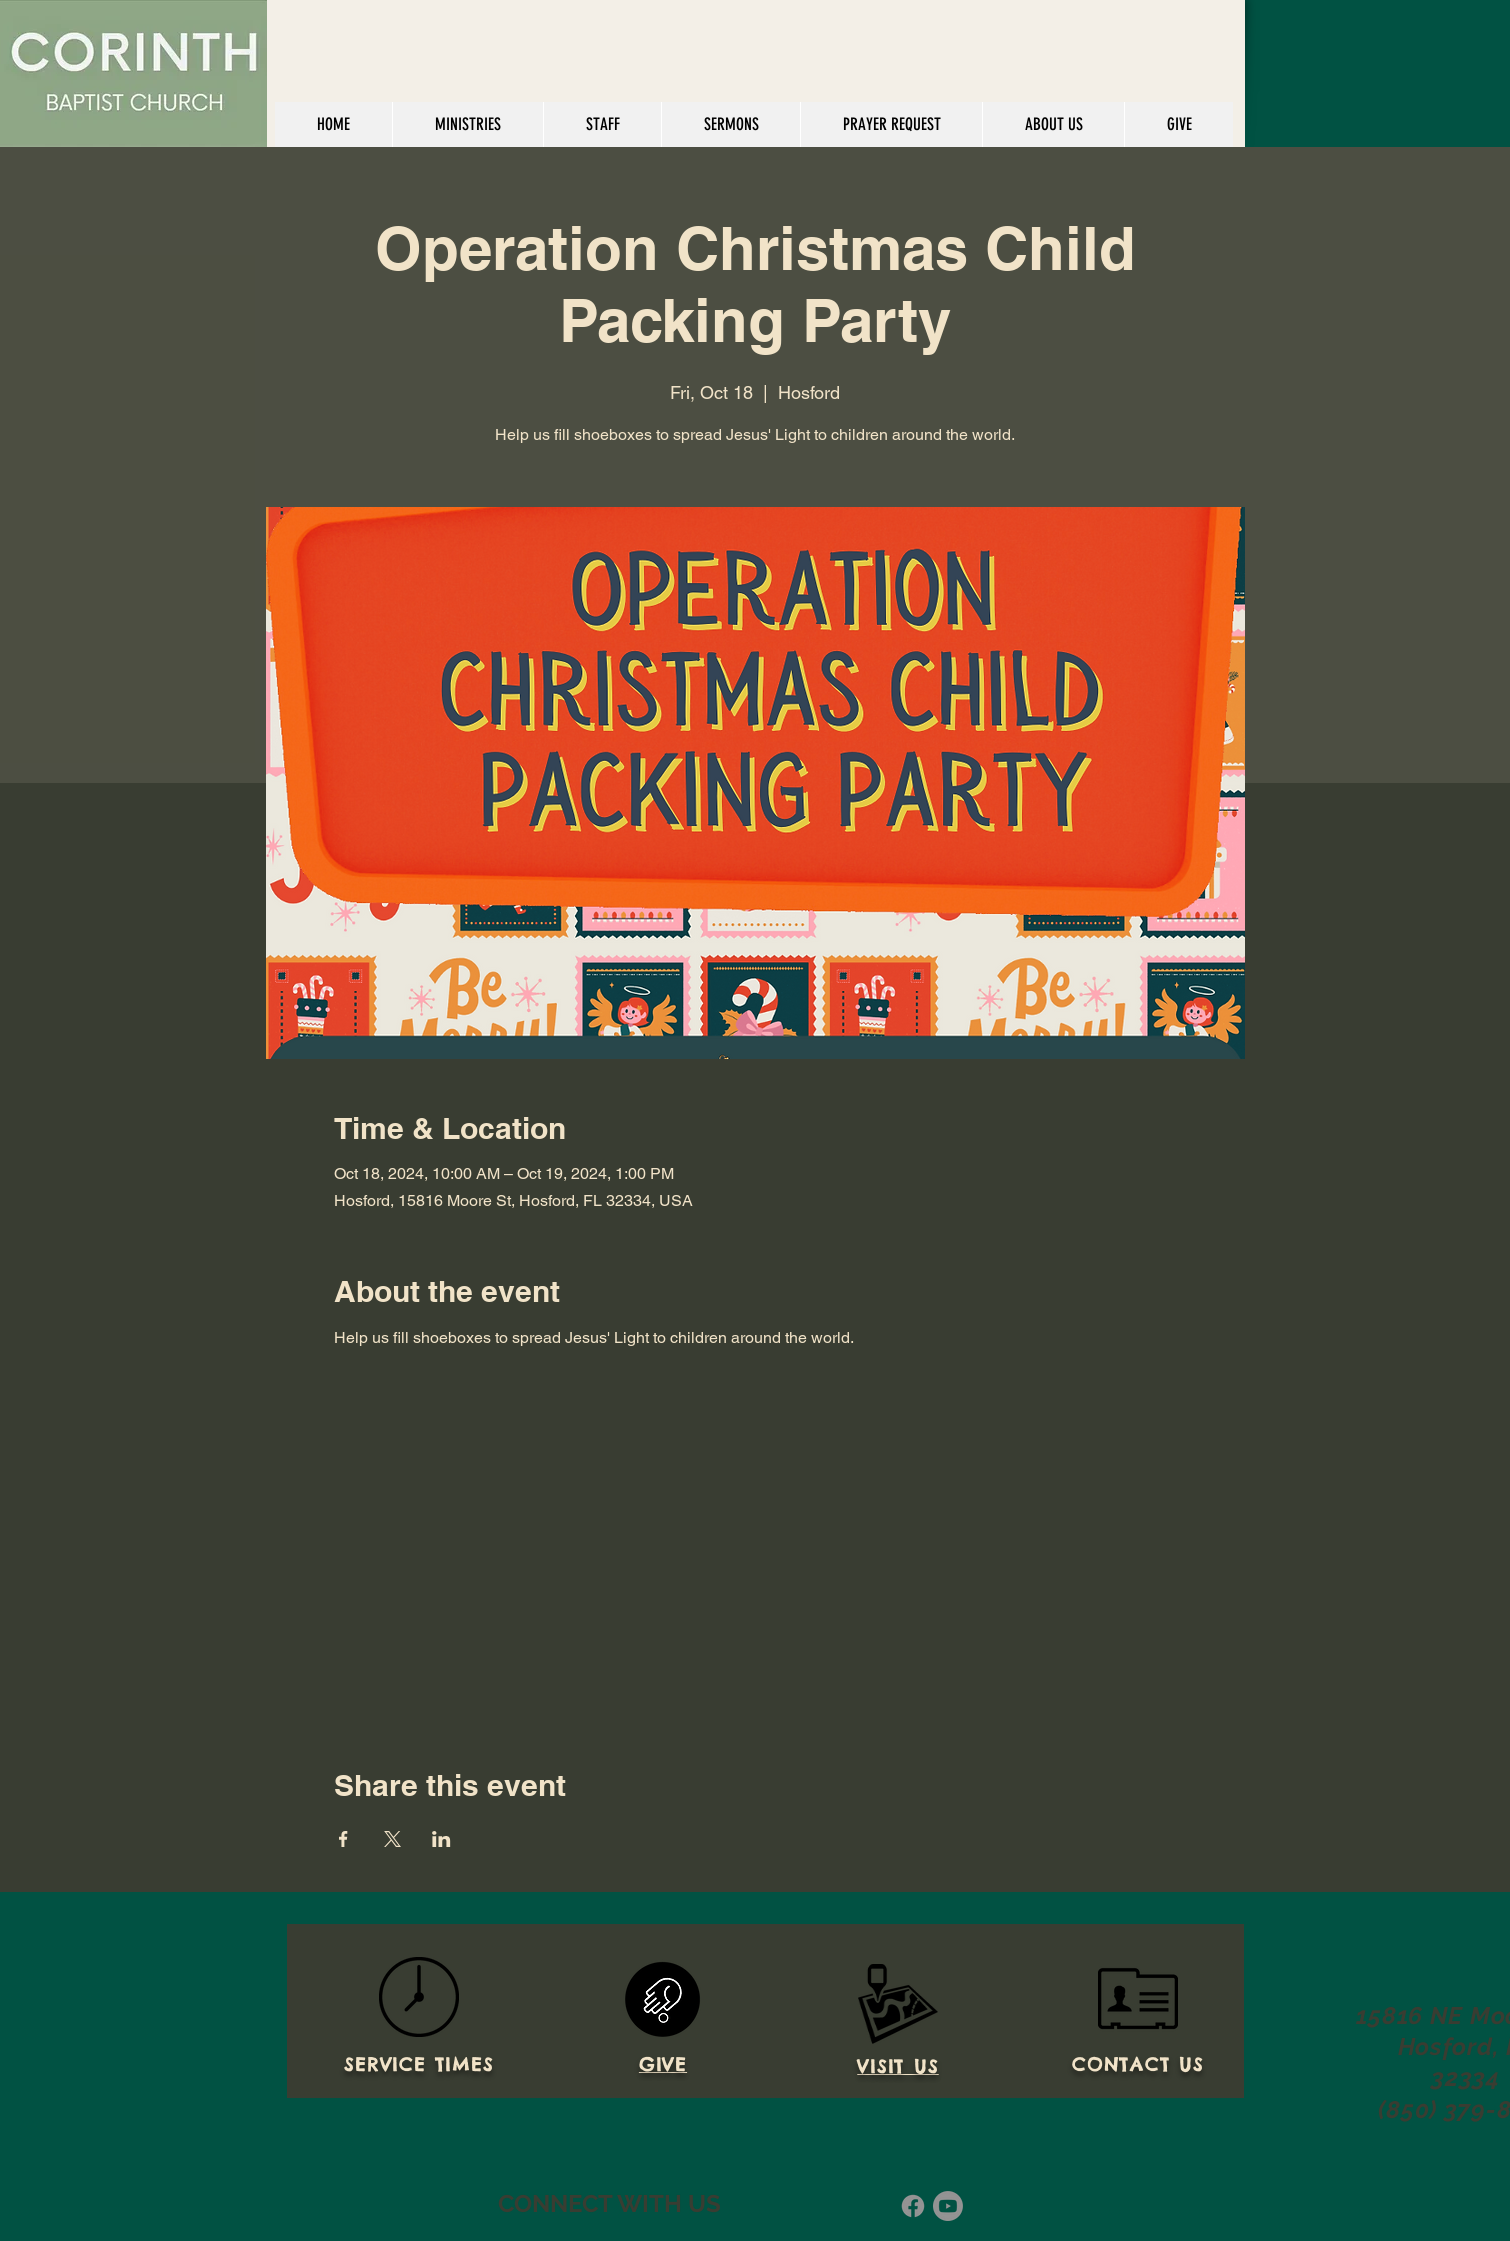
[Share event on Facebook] (343, 1839)
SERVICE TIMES (418, 2064)
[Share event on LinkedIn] (441, 1839)
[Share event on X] (392, 1839)
